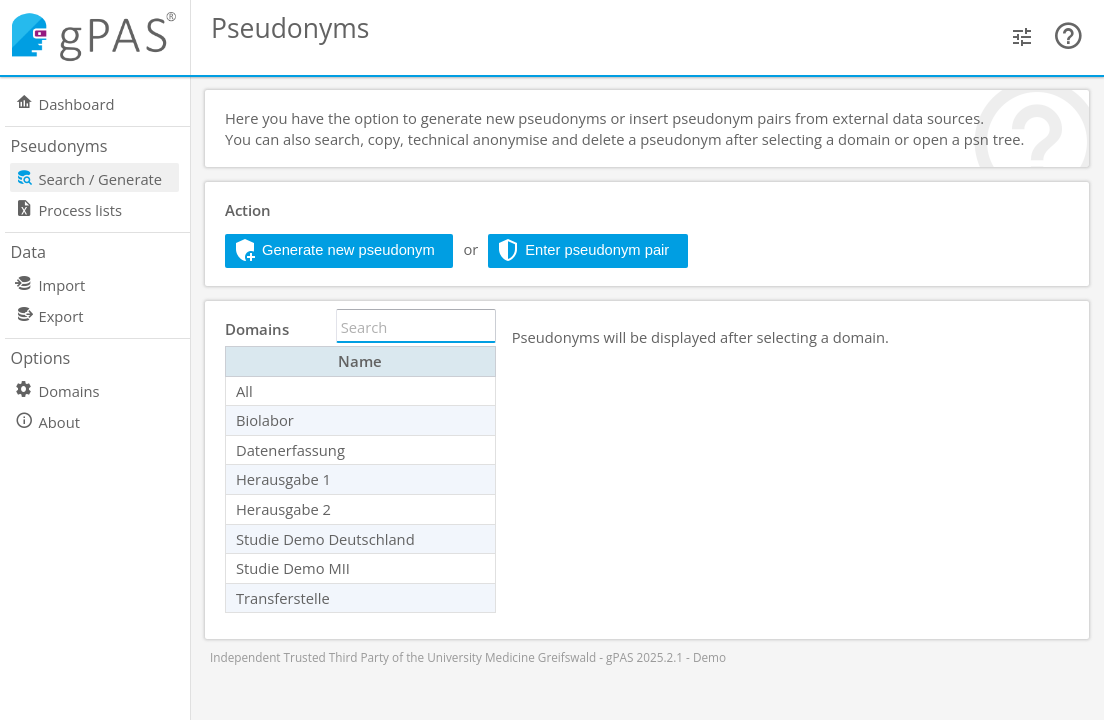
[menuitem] (105, 102)
